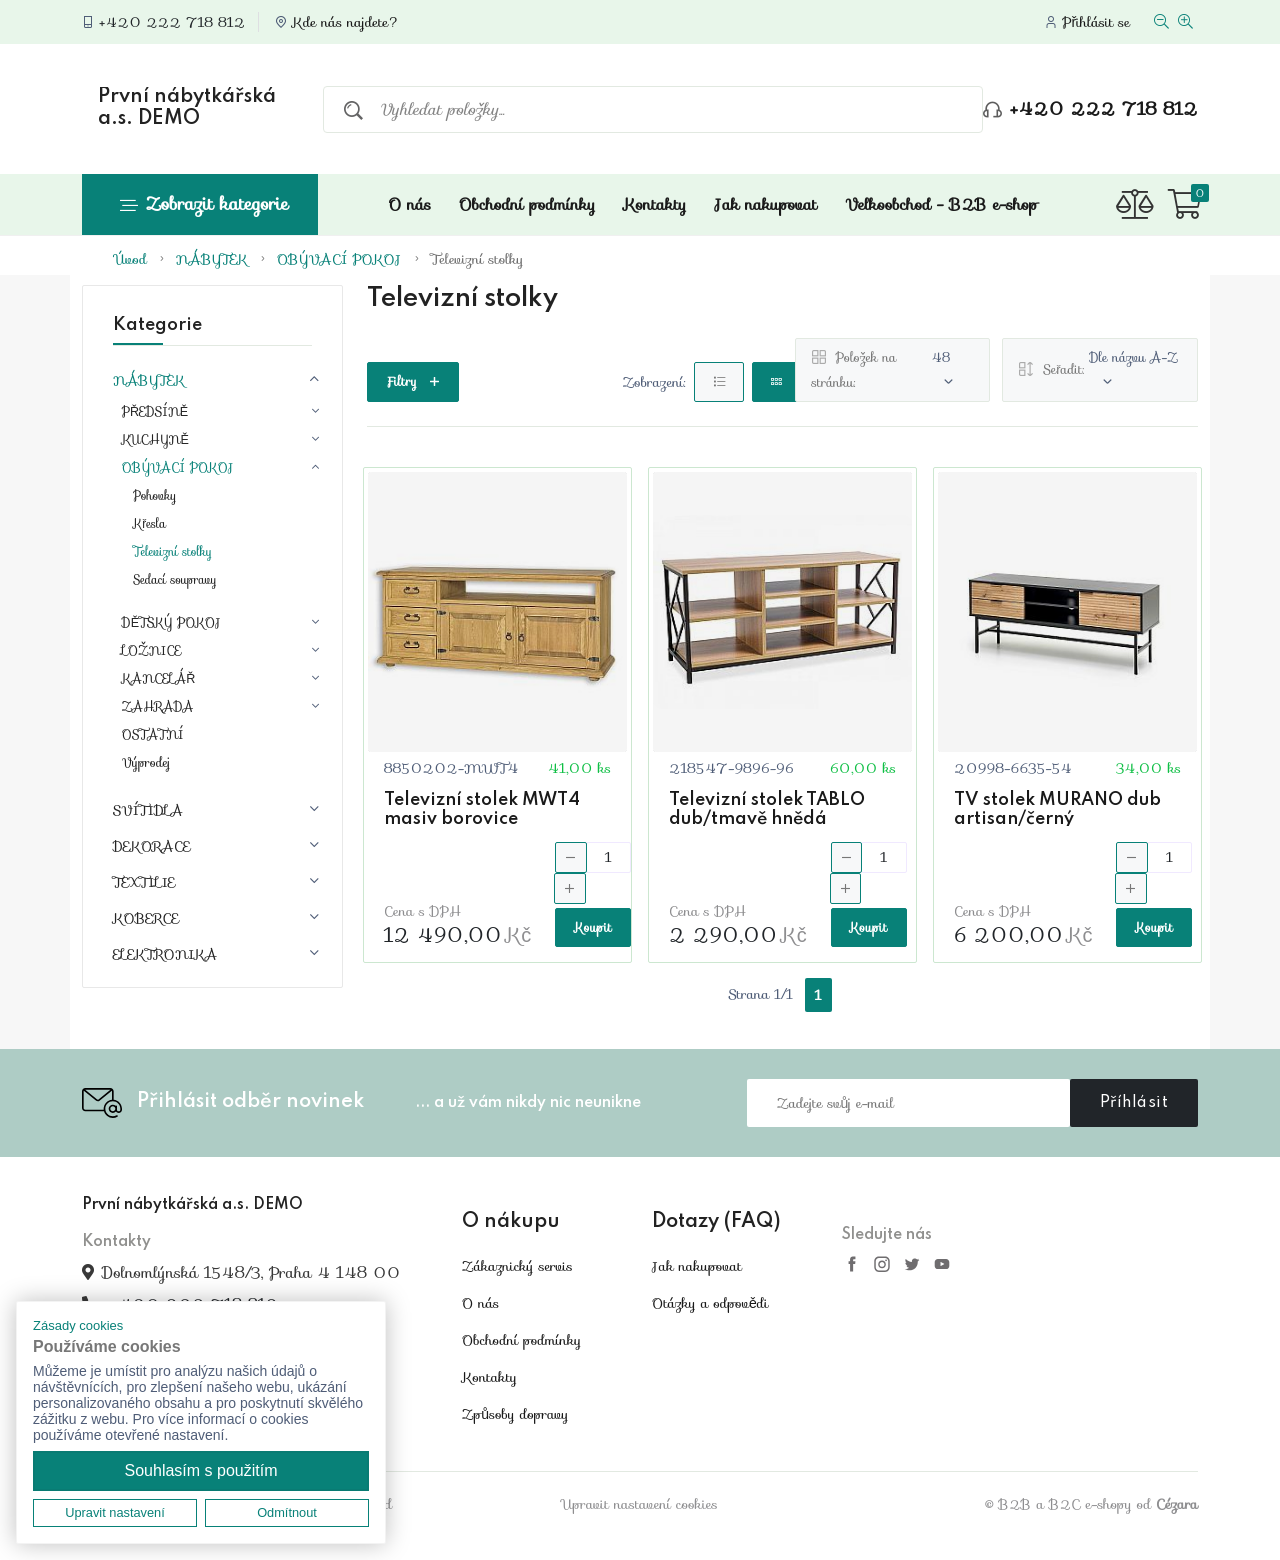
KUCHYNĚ (155, 440)
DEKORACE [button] (152, 846)
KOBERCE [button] (146, 918)
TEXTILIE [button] (144, 882)
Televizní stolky (477, 259)
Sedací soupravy (175, 579)
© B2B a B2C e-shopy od (1091, 1504)
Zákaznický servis (517, 1266)
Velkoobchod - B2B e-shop (941, 204)
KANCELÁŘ (159, 679)
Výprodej (146, 763)
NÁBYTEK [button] (149, 380)
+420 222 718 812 (172, 22)
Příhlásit (1134, 1103)
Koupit (593, 927)
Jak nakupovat (766, 204)
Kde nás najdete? (346, 22)
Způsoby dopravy (515, 1414)
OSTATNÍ (153, 735)
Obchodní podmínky (527, 204)
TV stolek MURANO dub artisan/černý (1057, 809)
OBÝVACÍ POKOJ (339, 259)
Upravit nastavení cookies (640, 1504)
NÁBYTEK (212, 259)
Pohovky (154, 495)
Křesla (149, 523)
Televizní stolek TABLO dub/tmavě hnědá (767, 809)
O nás (409, 204)
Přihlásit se (1096, 22)
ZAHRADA (158, 707)
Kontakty (654, 204)
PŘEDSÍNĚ (155, 412)
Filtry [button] (413, 381)
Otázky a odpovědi (710, 1303)
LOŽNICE (152, 651)
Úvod (131, 259)
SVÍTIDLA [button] (148, 810)
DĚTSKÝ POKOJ (172, 623)
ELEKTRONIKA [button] (165, 954)
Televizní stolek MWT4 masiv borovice (482, 809)
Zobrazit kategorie (204, 204)
